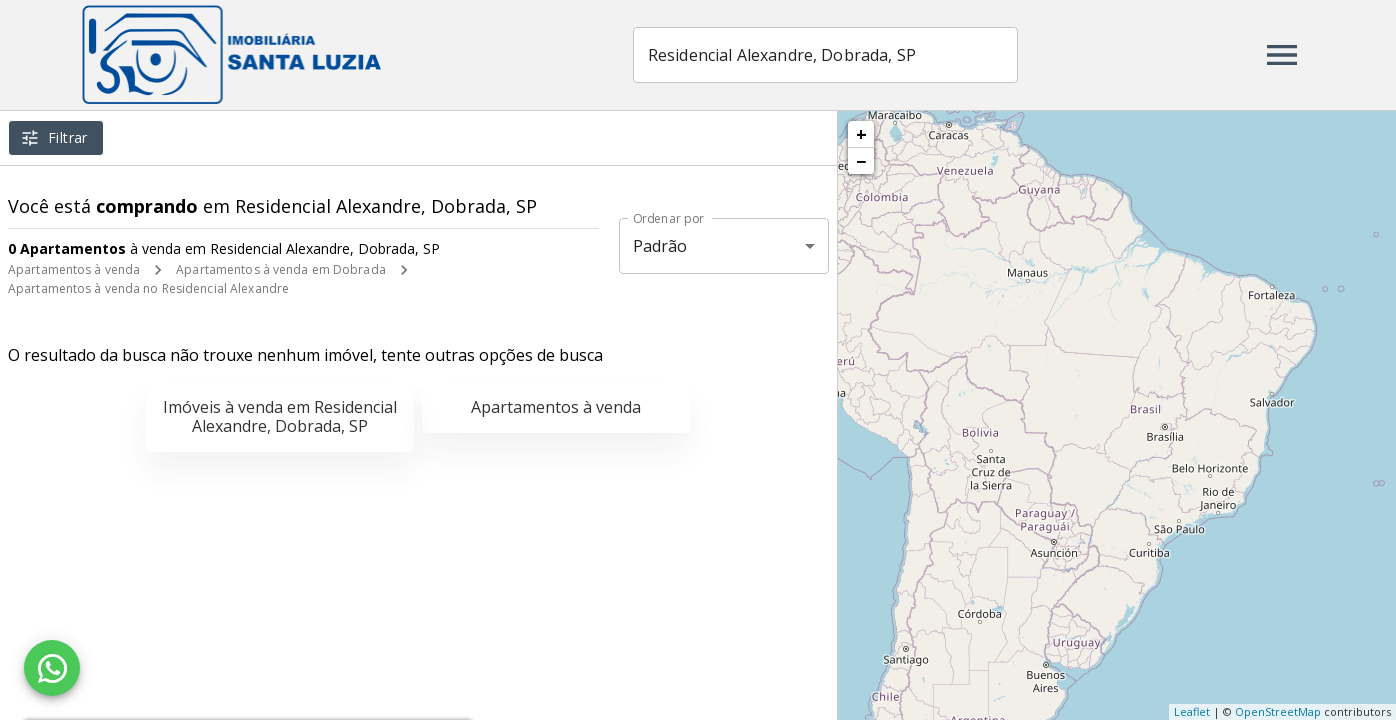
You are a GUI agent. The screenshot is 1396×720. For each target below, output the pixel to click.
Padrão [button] (660, 246)
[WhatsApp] (52, 668)
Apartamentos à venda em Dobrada (281, 269)
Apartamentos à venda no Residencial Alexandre (148, 288)
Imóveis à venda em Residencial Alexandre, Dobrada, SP (280, 416)
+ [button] (861, 134)
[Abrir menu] (1282, 55)
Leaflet (1192, 711)
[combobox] (826, 55)
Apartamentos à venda (74, 269)
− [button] (861, 161)
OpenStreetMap (1278, 711)
